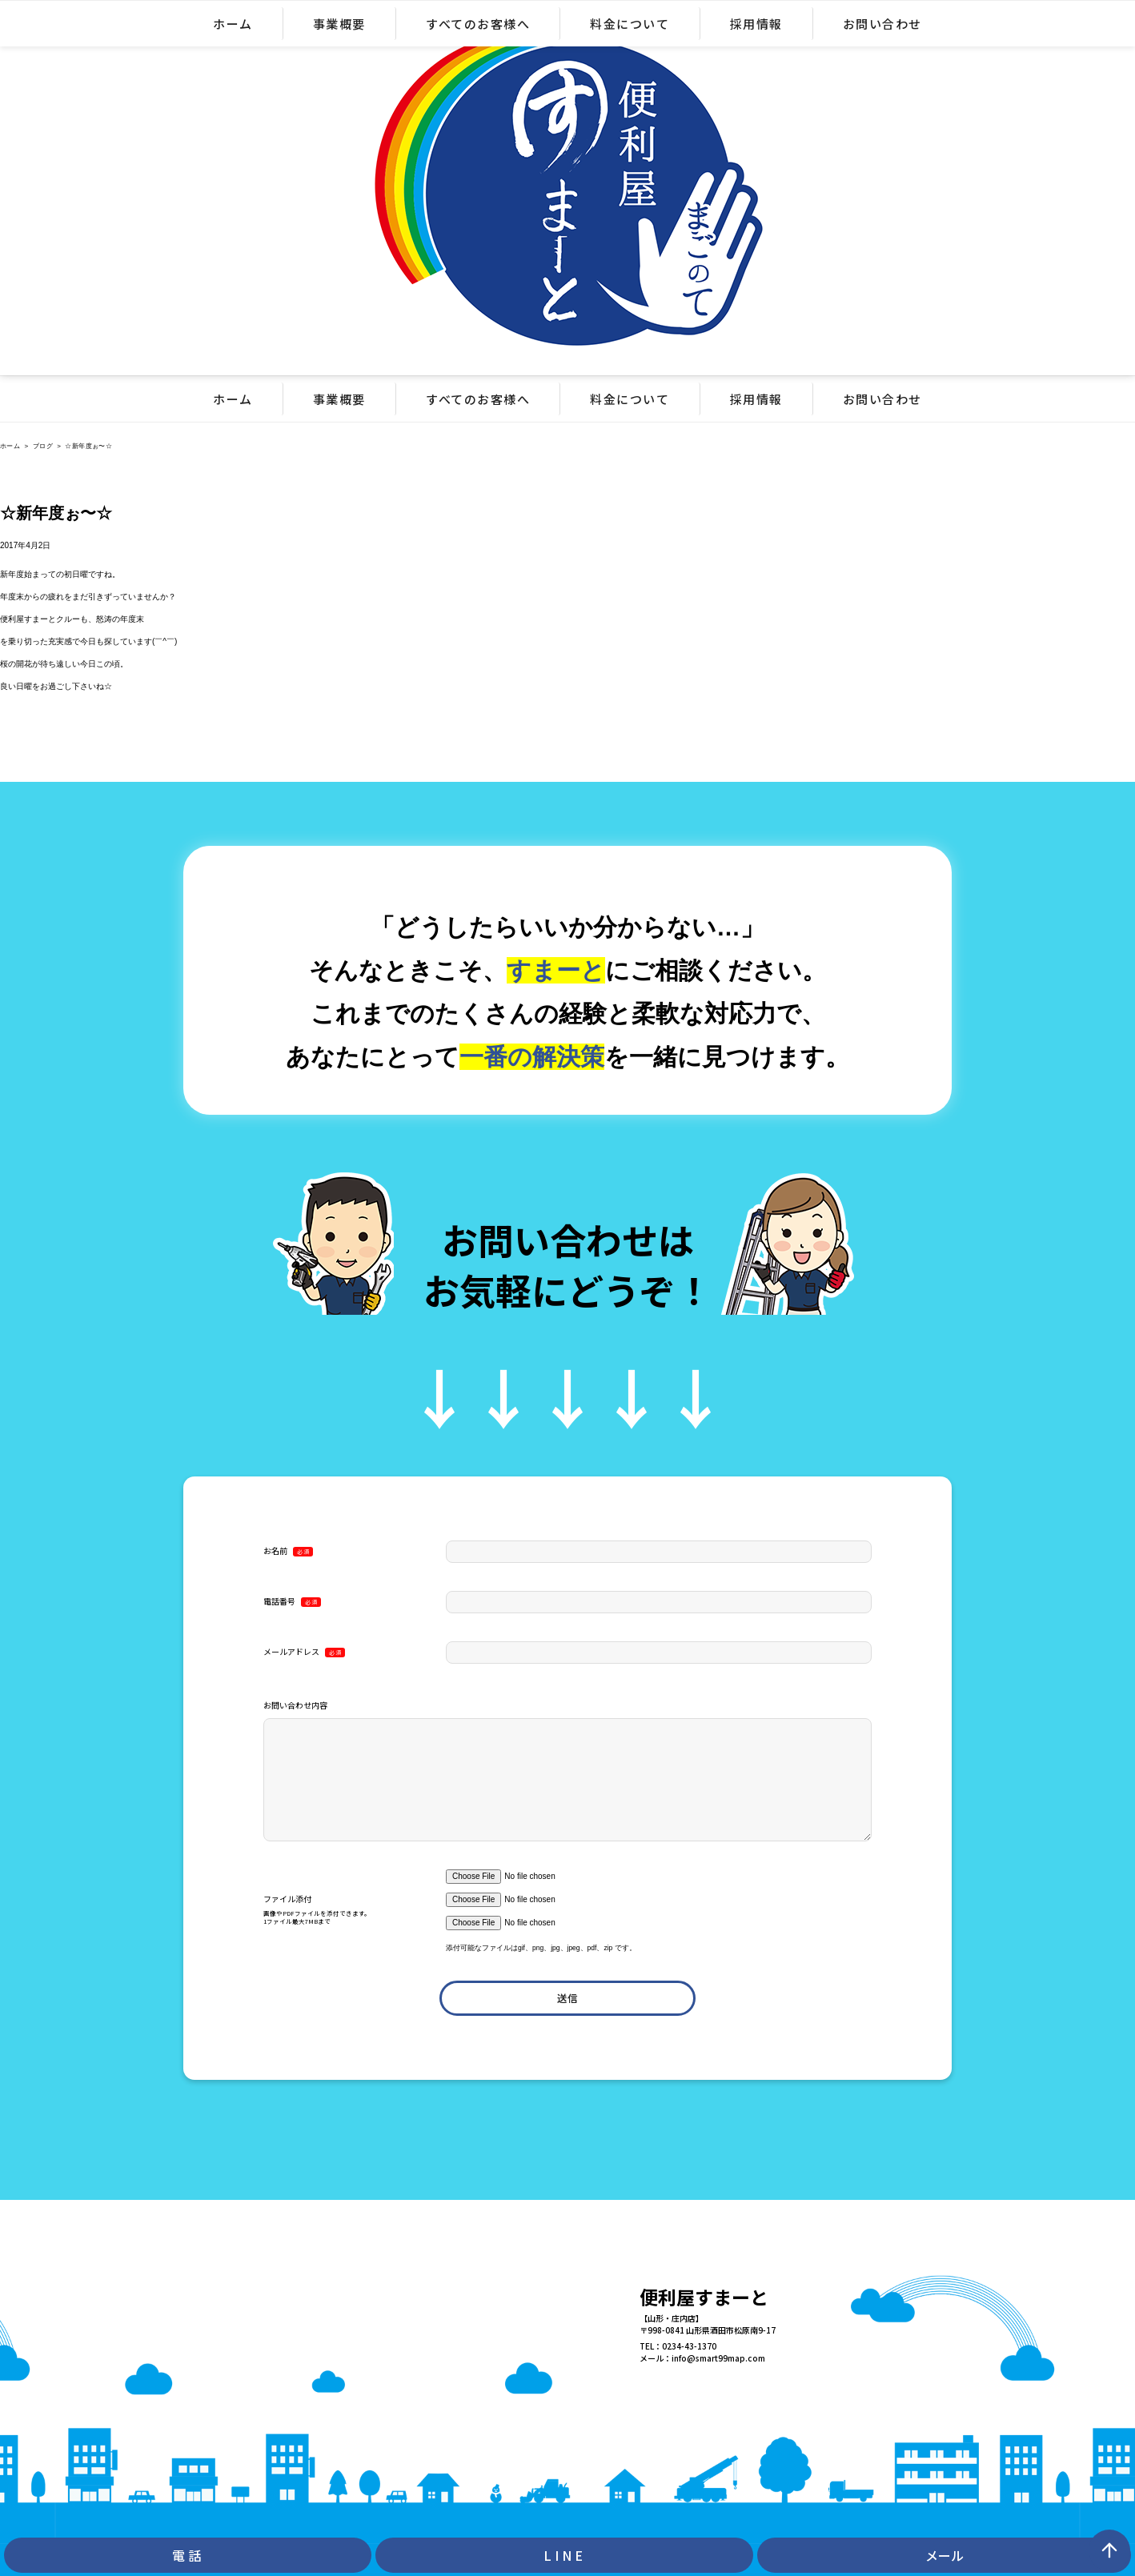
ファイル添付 (354, 1910)
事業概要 (339, 399)
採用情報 (756, 399)
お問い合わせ (882, 399)
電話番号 (292, 1601)
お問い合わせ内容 (295, 1705)
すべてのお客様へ (478, 399)
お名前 (288, 1551)
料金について (629, 399)
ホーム (233, 399)
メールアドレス (304, 1652)
